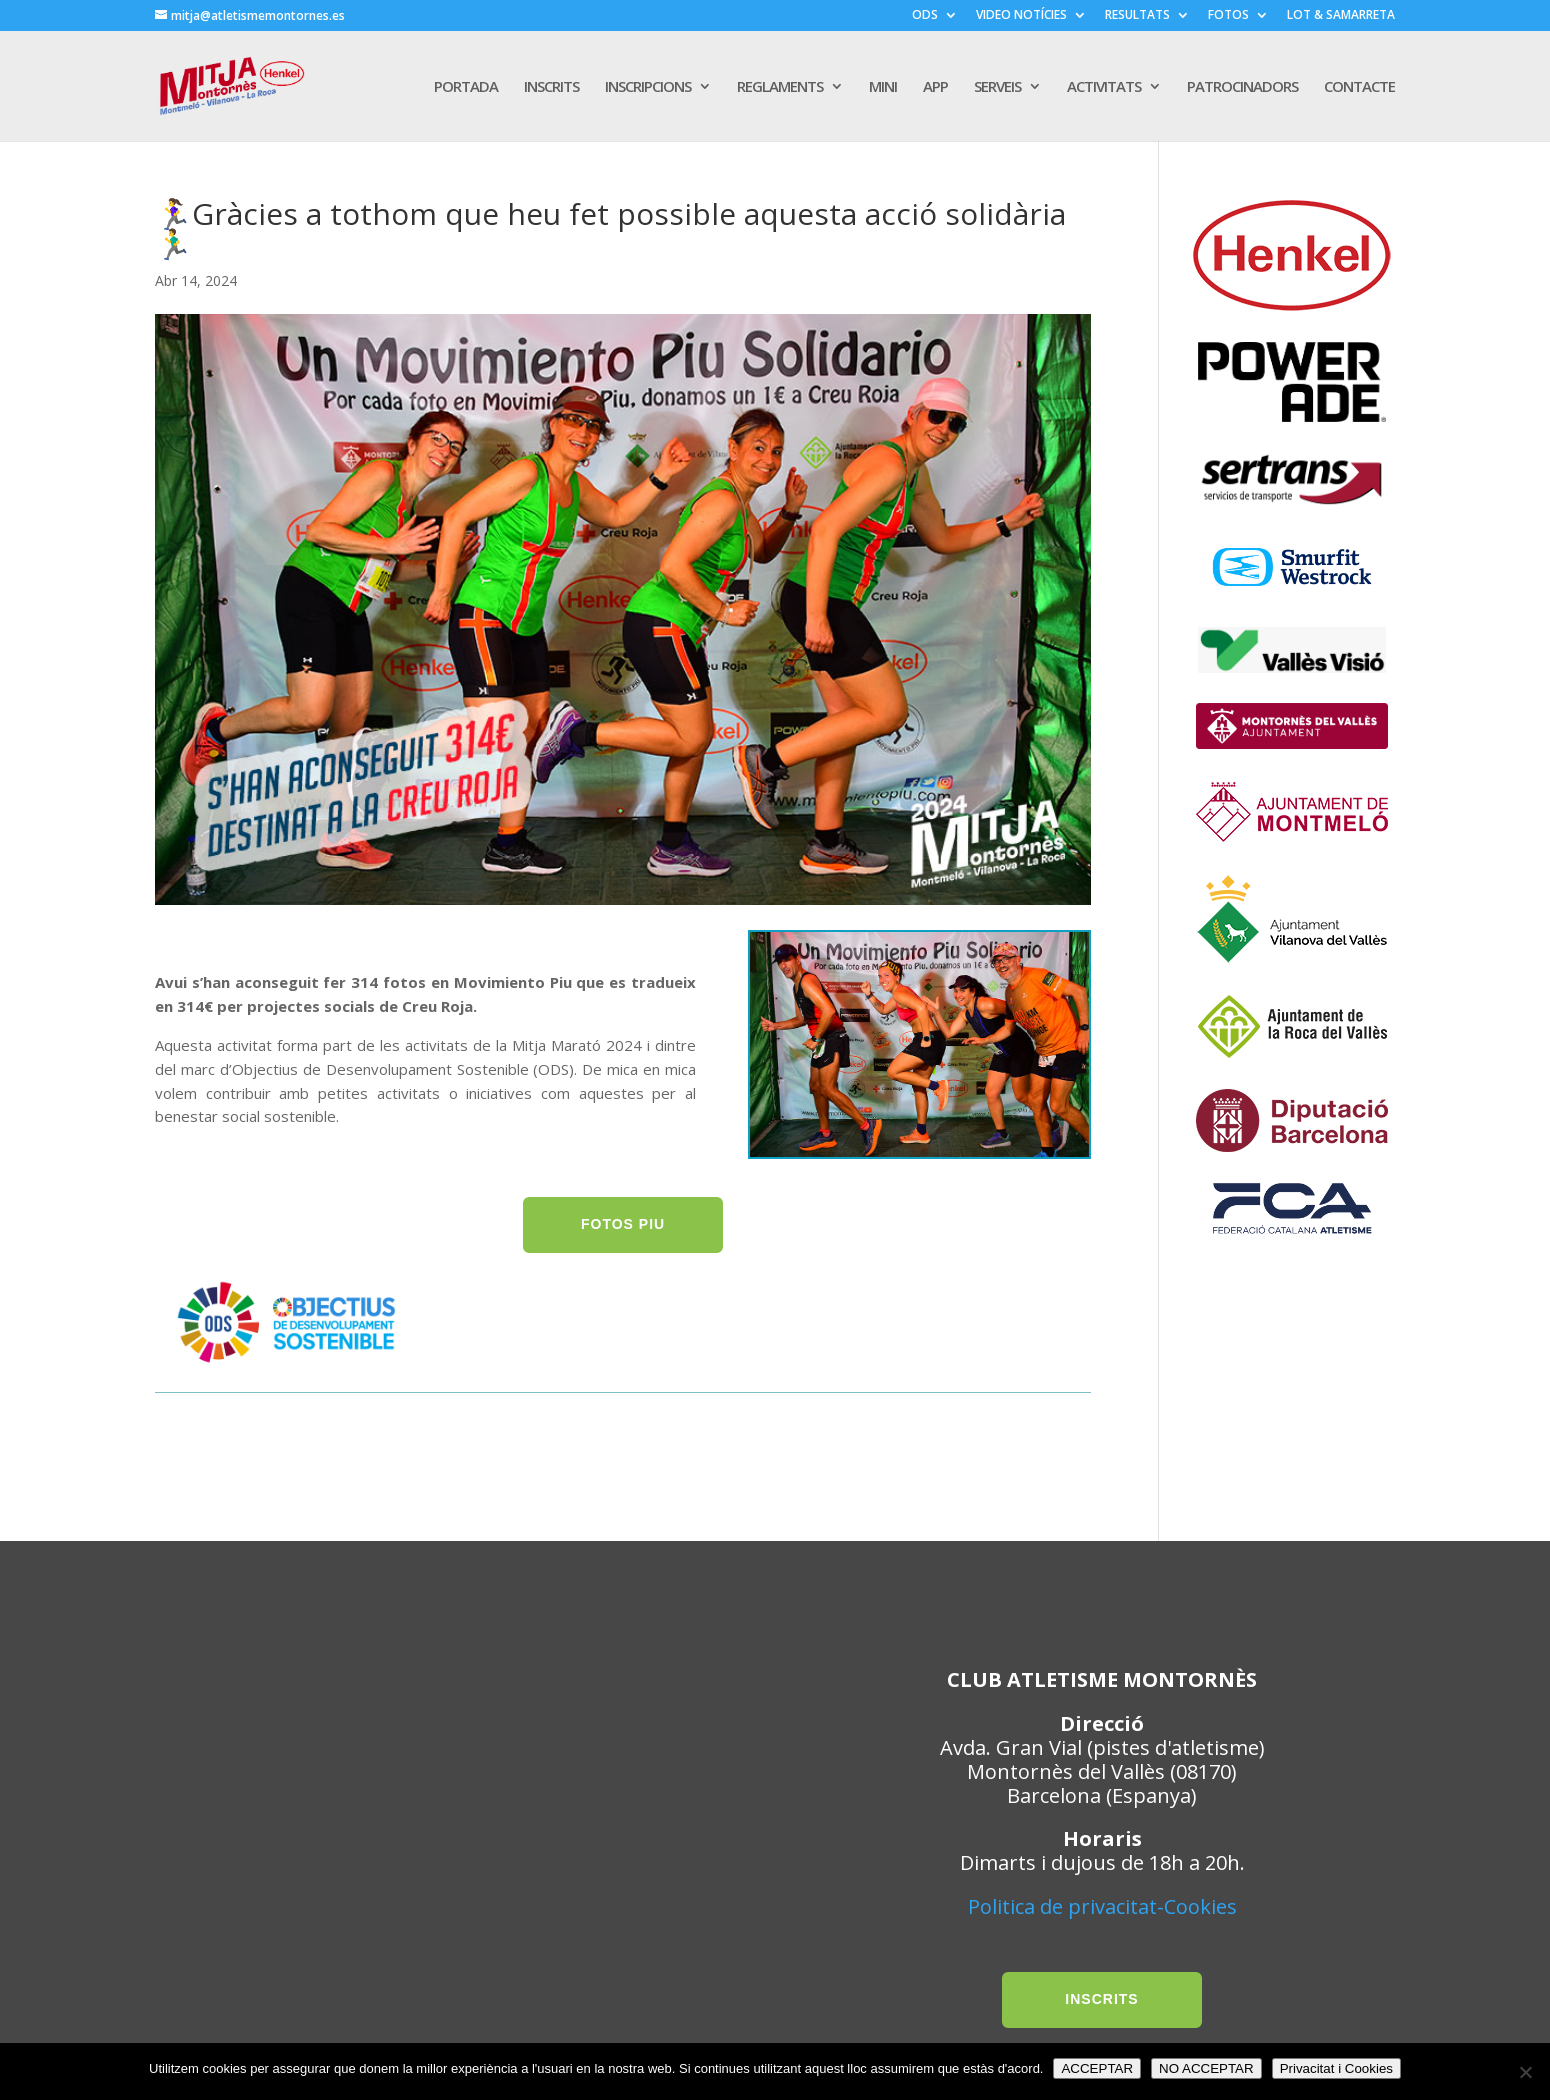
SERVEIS (997, 87)
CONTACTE (1359, 87)
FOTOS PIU (623, 1224)
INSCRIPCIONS (648, 87)
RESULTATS (1137, 16)
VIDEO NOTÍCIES (1021, 16)
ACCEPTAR (1097, 2068)
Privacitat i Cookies (1336, 2068)
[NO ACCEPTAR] (1525, 2072)
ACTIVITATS (1104, 87)
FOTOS (1228, 16)
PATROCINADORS (1242, 87)
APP (935, 87)
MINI (883, 87)
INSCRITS (551, 87)
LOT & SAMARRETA (1341, 16)
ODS (925, 16)
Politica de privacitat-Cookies (1102, 1906)
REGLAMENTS (780, 87)
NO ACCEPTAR (1206, 2068)
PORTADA (466, 87)
